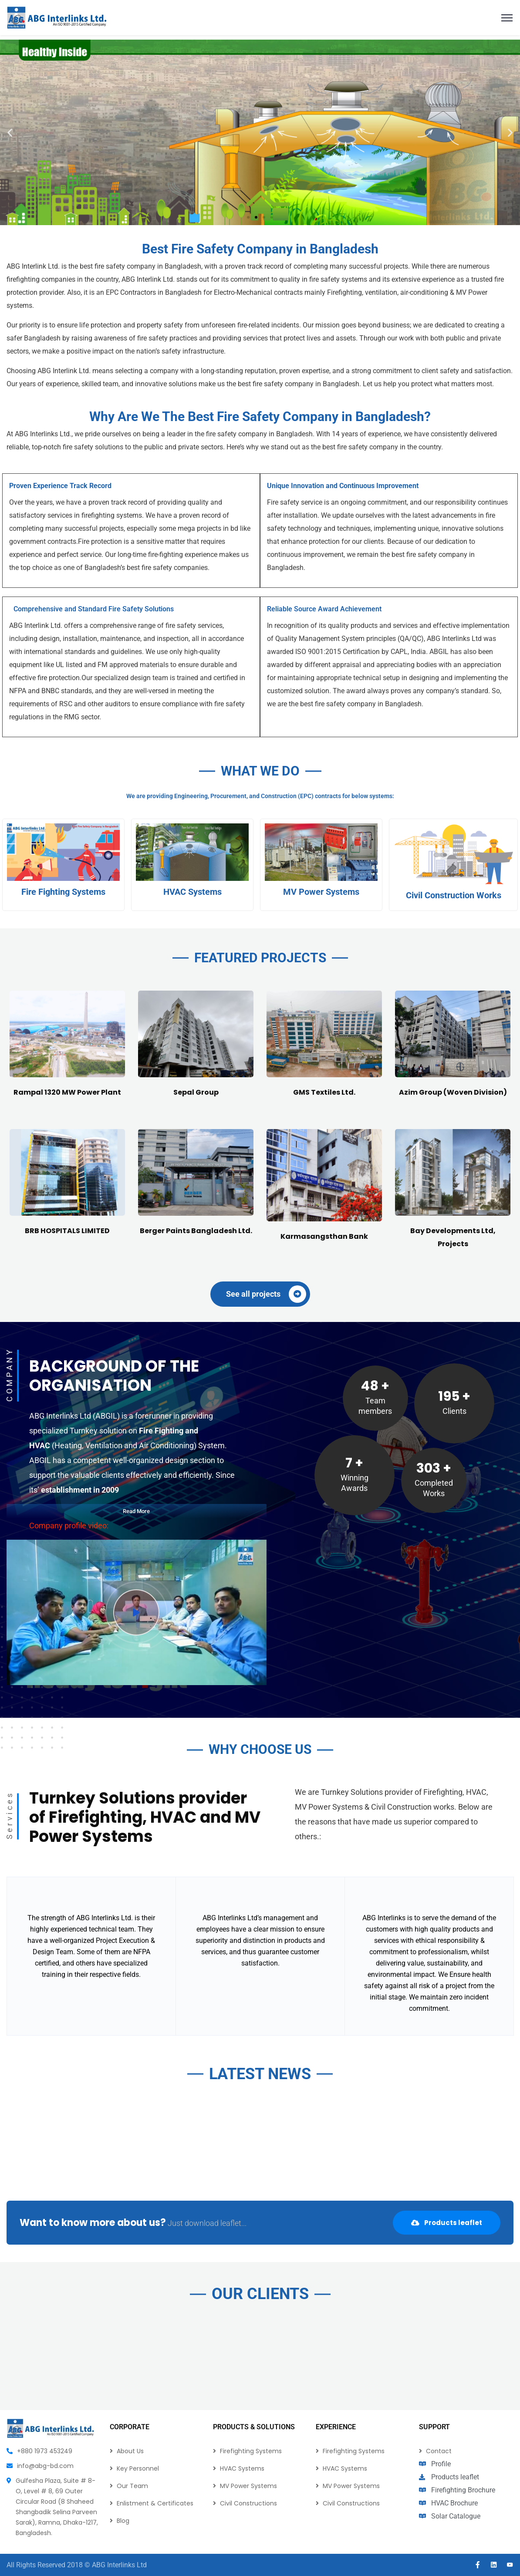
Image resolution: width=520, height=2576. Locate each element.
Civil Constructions (248, 2503)
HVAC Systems (192, 1074)
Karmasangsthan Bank (324, 1620)
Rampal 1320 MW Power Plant (67, 1476)
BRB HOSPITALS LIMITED (67, 1615)
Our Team (132, 2486)
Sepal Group (196, 1476)
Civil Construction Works (453, 1077)
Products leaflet (446, 2222)
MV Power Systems (321, 1074)
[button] (9, 132)
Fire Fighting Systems (63, 1074)
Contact (439, 2451)
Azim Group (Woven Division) (453, 1476)
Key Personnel (138, 2468)
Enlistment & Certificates (155, 2503)
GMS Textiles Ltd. (324, 1476)
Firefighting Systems (251, 2451)
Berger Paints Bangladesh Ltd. (196, 1615)
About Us (130, 2451)
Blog (123, 2520)
